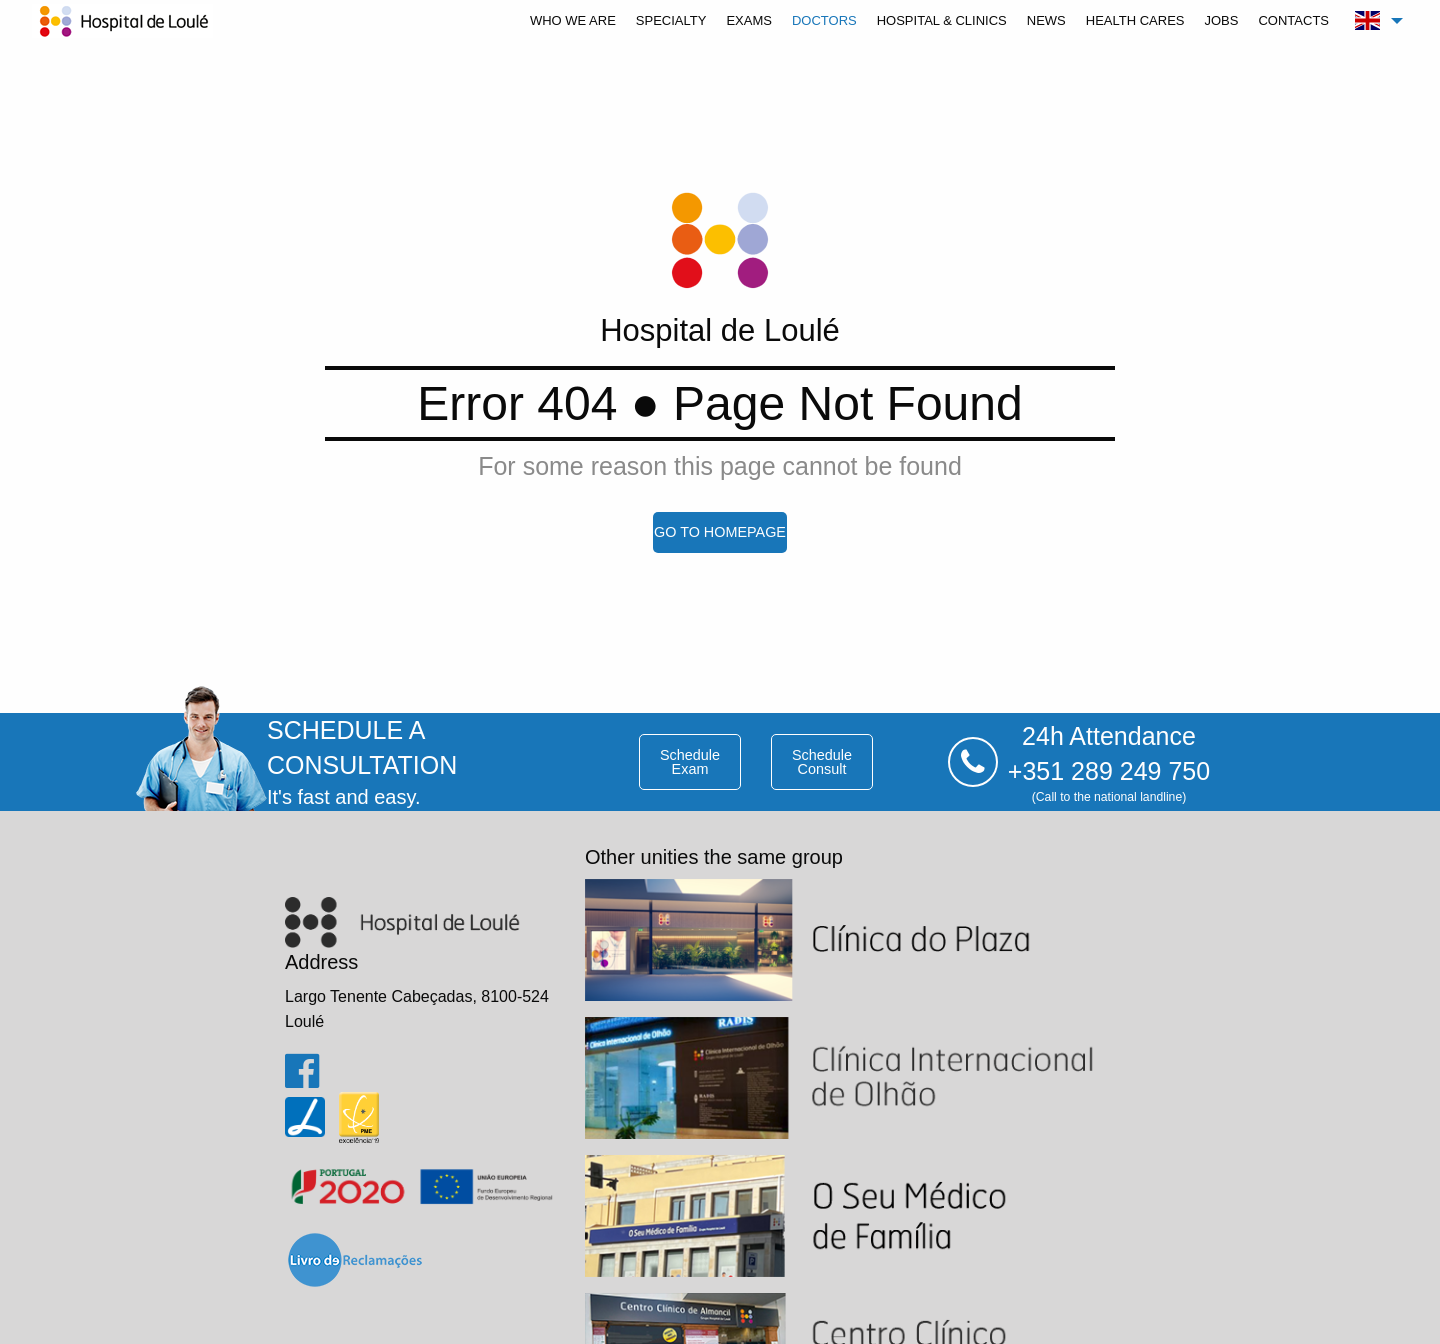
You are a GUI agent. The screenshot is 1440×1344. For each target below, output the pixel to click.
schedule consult (822, 762)
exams (749, 20)
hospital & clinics (942, 20)
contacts (1293, 20)
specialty (671, 20)
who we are (573, 20)
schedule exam (690, 762)
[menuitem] (573, 20)
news (1046, 20)
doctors (824, 20)
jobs (1221, 20)
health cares (1135, 20)
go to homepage (720, 532)
